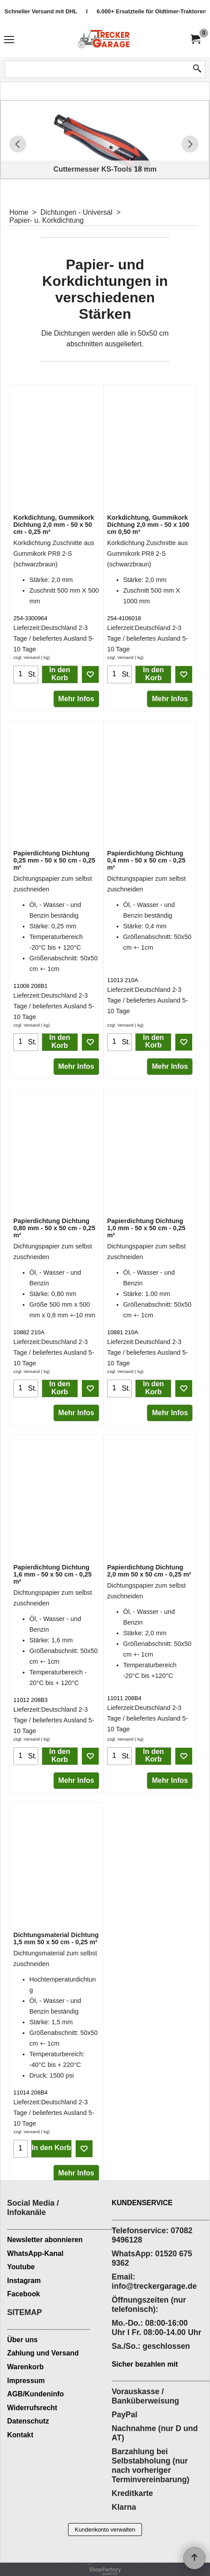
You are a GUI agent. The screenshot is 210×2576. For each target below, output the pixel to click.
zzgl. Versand (26, 657)
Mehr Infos (76, 698)
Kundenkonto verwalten (105, 2529)
